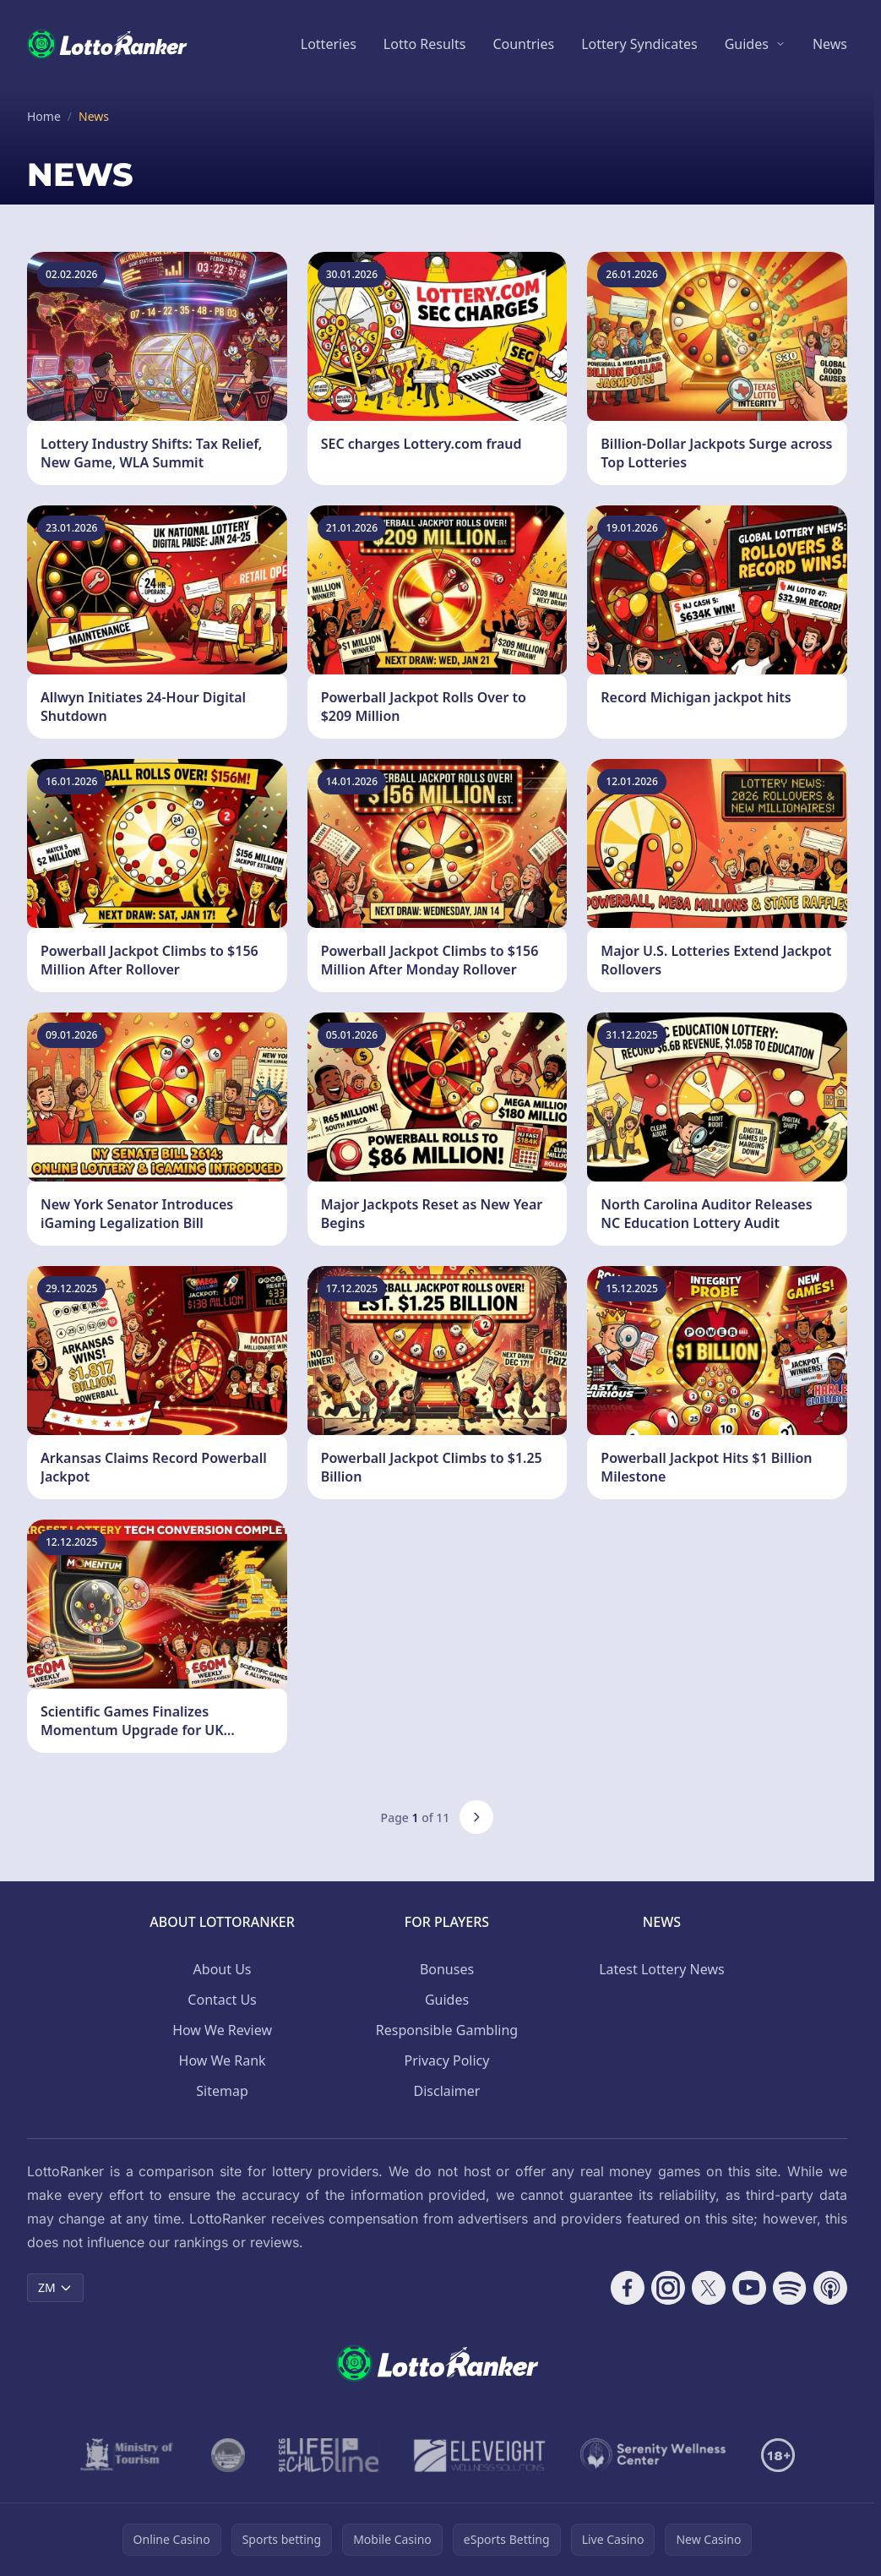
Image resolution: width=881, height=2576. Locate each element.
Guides (747, 44)
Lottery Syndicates (639, 44)
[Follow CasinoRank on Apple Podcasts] (830, 2288)
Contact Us (222, 1999)
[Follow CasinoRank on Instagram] (668, 2288)
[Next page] (476, 1817)
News (830, 44)
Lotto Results (424, 44)
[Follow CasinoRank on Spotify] (790, 2288)
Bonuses (447, 1969)
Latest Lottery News (661, 1969)
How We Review (222, 2030)
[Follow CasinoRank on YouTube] (749, 2288)
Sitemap (222, 2091)
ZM (55, 2287)
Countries (523, 44)
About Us (222, 1969)
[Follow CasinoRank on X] (709, 2288)
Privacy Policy (446, 2060)
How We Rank (222, 2060)
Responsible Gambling (447, 2030)
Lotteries (328, 44)
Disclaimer (446, 2091)
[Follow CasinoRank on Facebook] (627, 2288)
